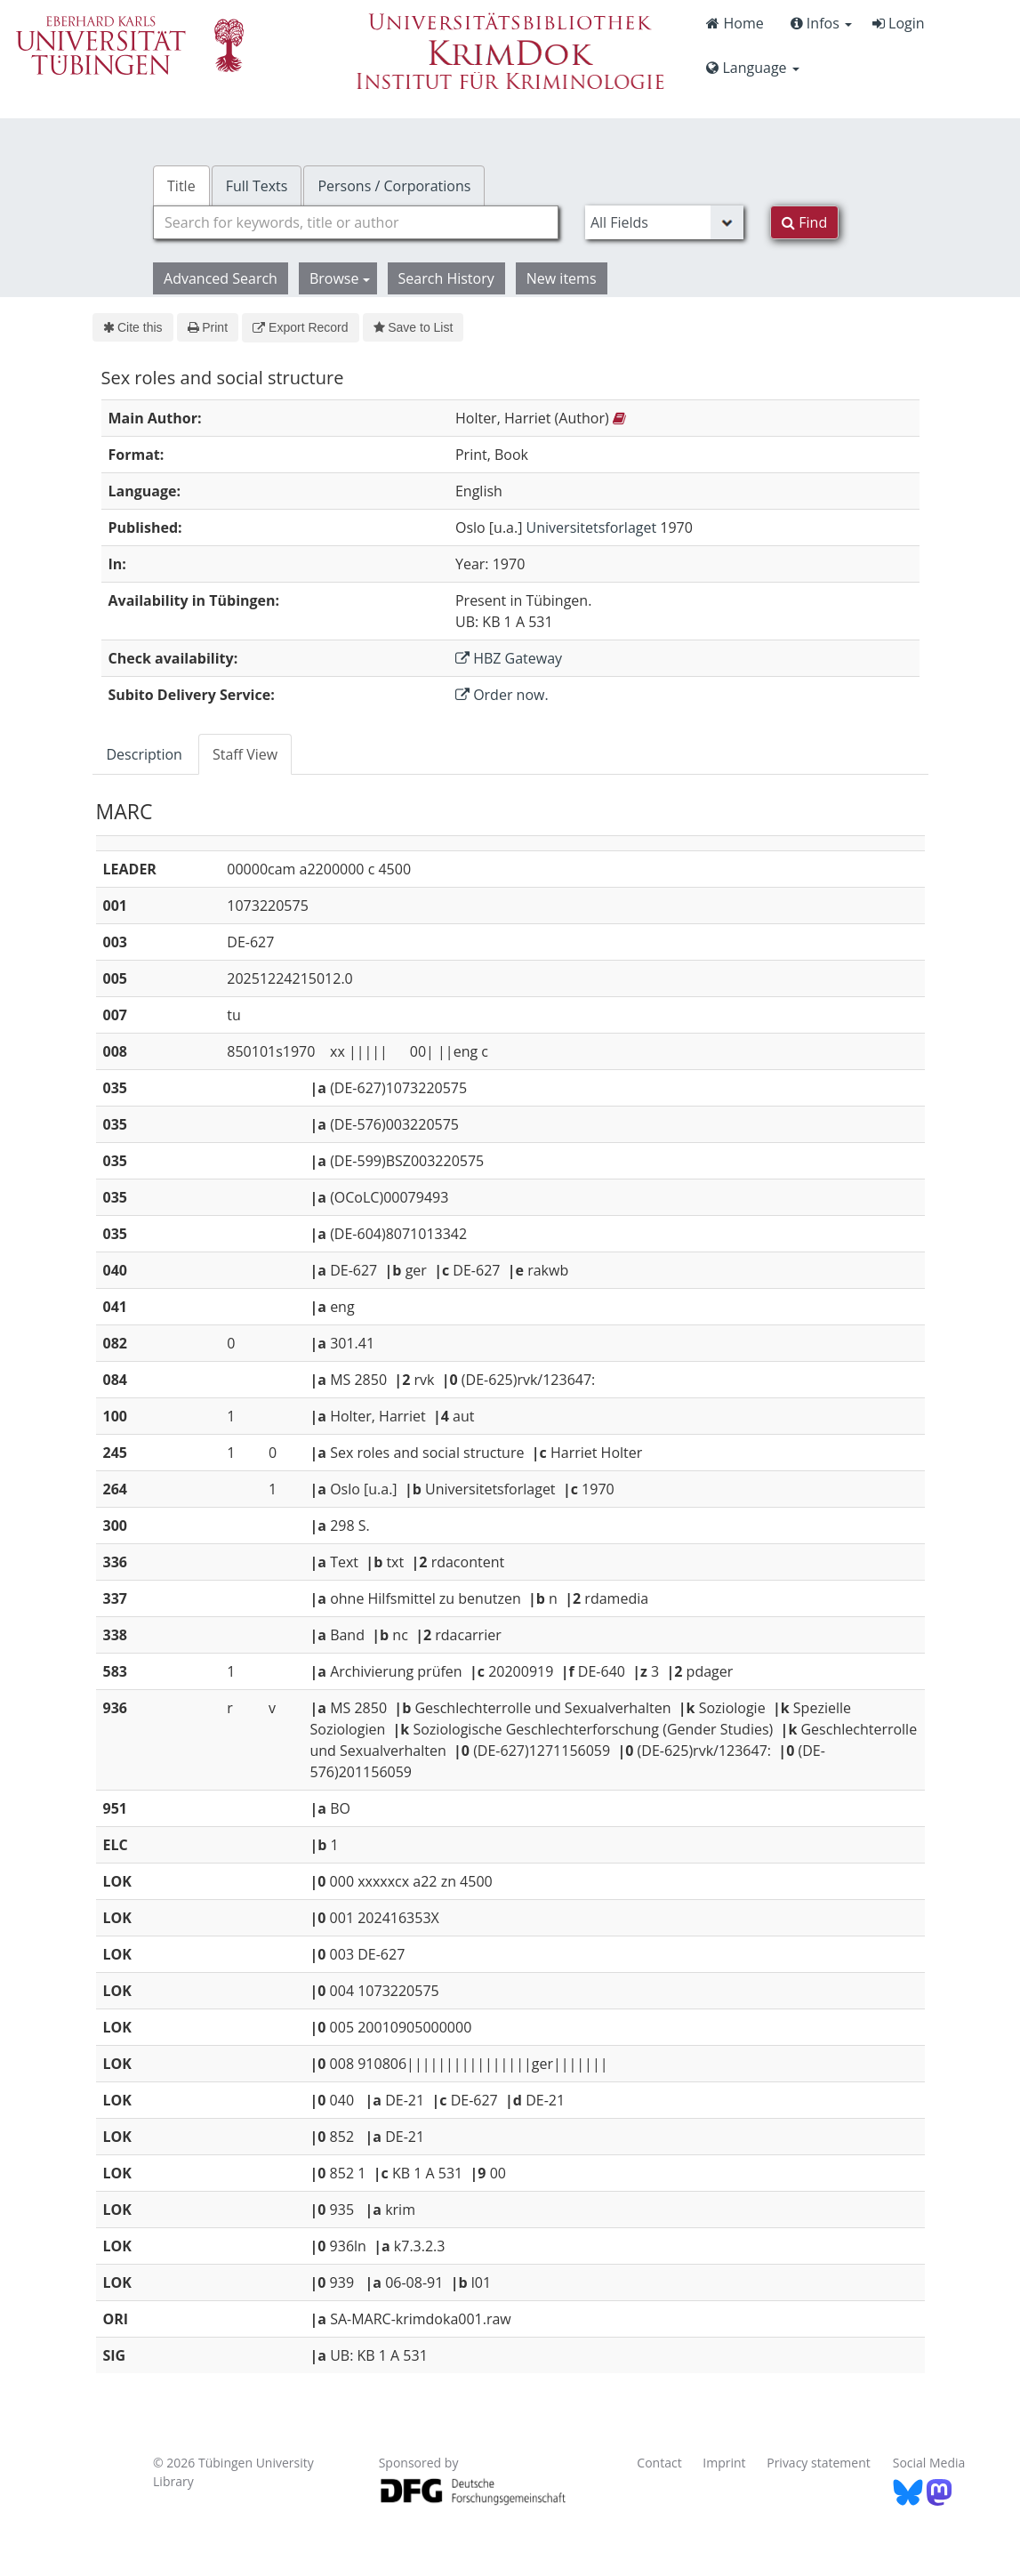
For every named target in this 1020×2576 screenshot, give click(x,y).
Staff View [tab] (245, 754)
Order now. (502, 694)
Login (898, 23)
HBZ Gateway (508, 658)
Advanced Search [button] (220, 278)
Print (208, 327)
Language (752, 67)
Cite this (133, 327)
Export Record (300, 327)
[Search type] (664, 222)
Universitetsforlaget (591, 527)
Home (734, 23)
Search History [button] (446, 278)
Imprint (724, 2462)
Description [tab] (144, 754)
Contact (659, 2462)
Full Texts (257, 186)
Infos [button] (821, 23)
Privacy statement (819, 2462)
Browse (339, 278)
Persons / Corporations (393, 186)
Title (181, 186)
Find (804, 222)
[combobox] (355, 222)
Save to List (413, 327)
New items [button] (561, 278)
